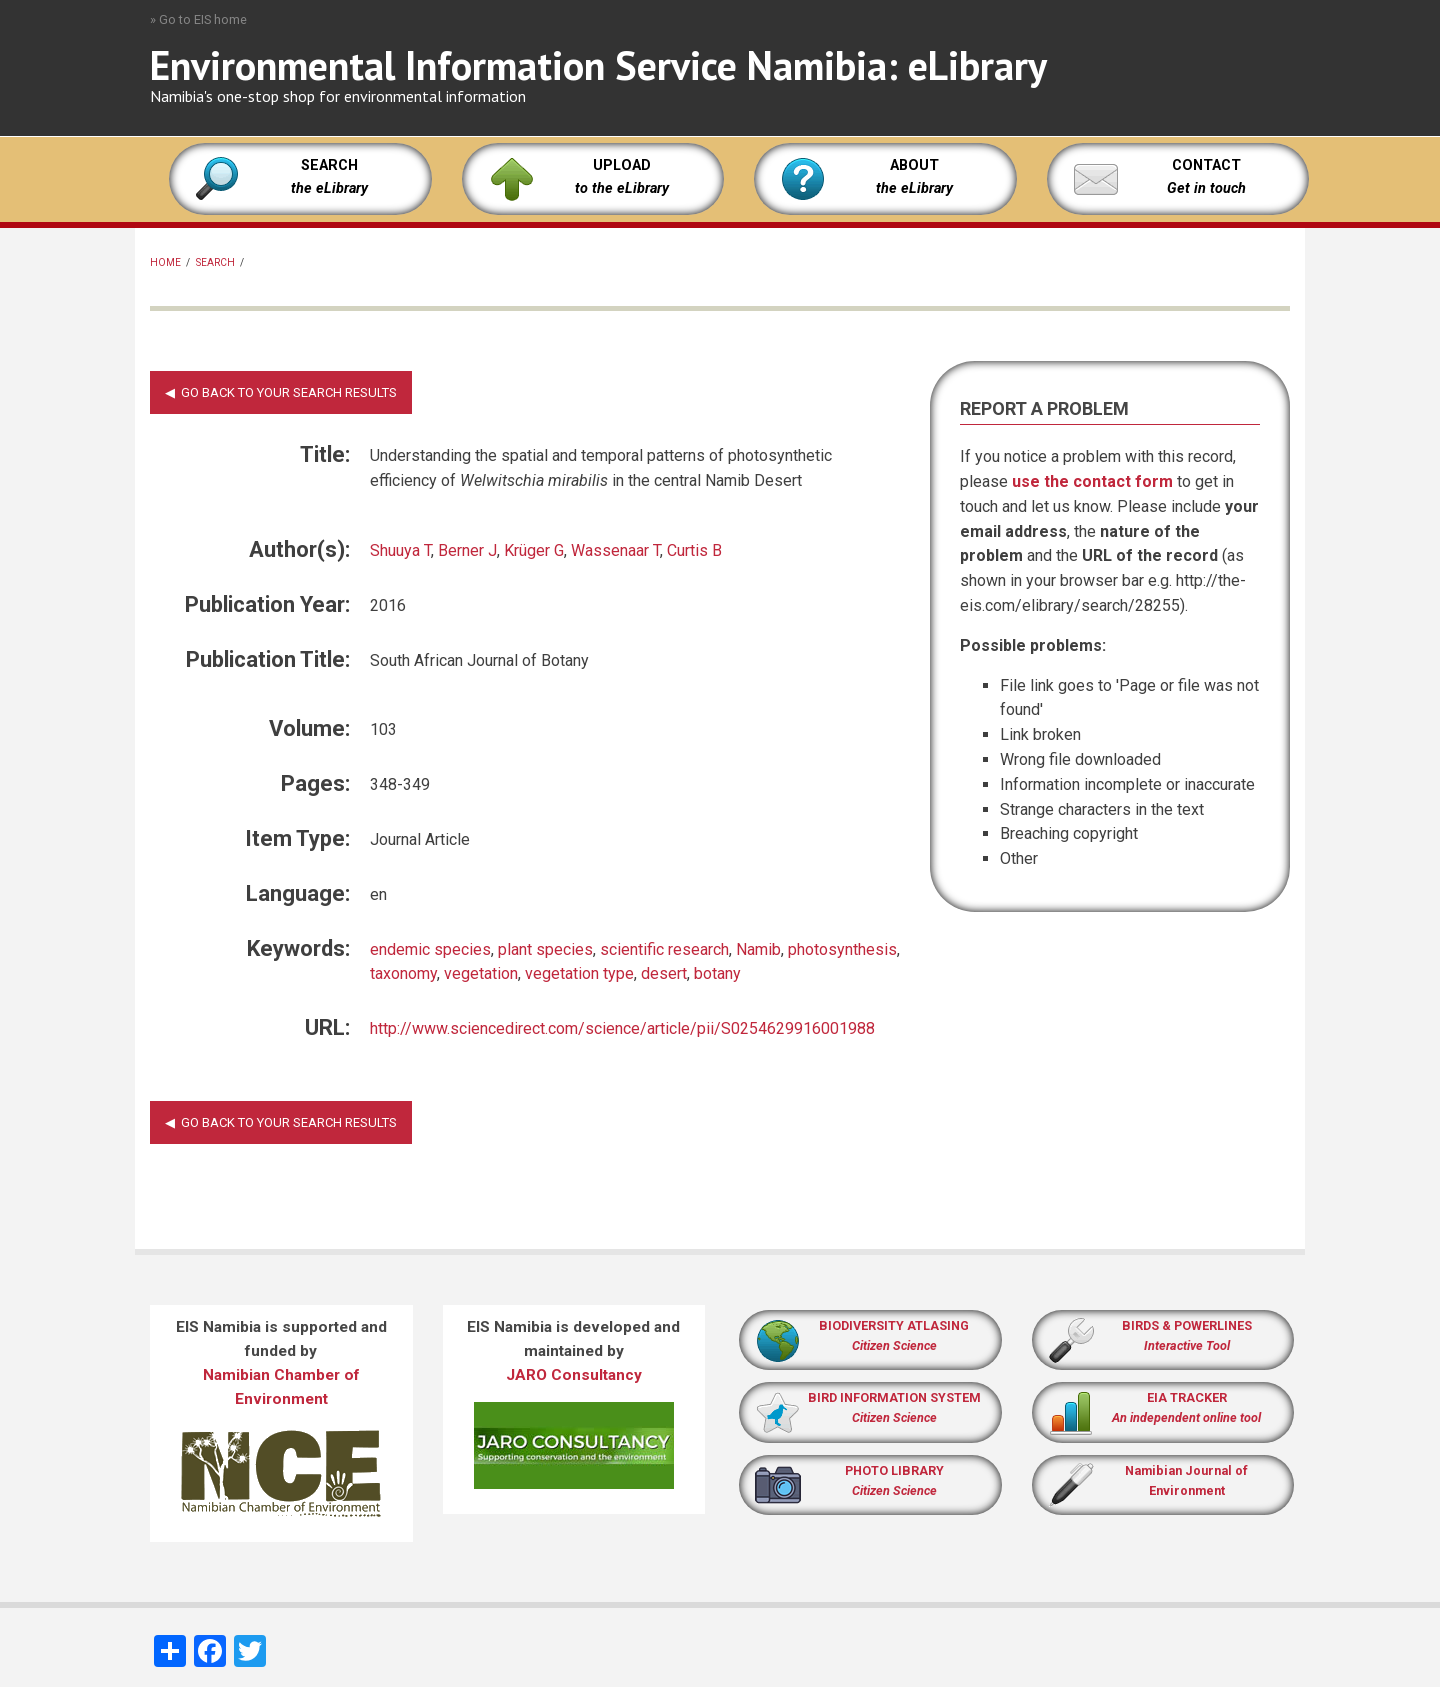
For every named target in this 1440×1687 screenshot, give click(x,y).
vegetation (481, 973)
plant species (545, 949)
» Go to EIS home (198, 19)
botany (717, 973)
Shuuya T (400, 550)
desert (664, 973)
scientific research (664, 949)
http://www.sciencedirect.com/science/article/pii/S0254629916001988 (622, 1028)
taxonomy (403, 973)
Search (215, 262)
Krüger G (534, 550)
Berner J (467, 550)
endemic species (430, 949)
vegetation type (579, 973)
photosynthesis (842, 949)
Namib (758, 949)
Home (165, 262)
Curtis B (694, 550)
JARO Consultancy (574, 1375)
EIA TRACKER (1187, 1397)
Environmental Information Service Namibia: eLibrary (598, 65)
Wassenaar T (615, 550)
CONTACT (1206, 165)
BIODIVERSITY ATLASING (894, 1325)
